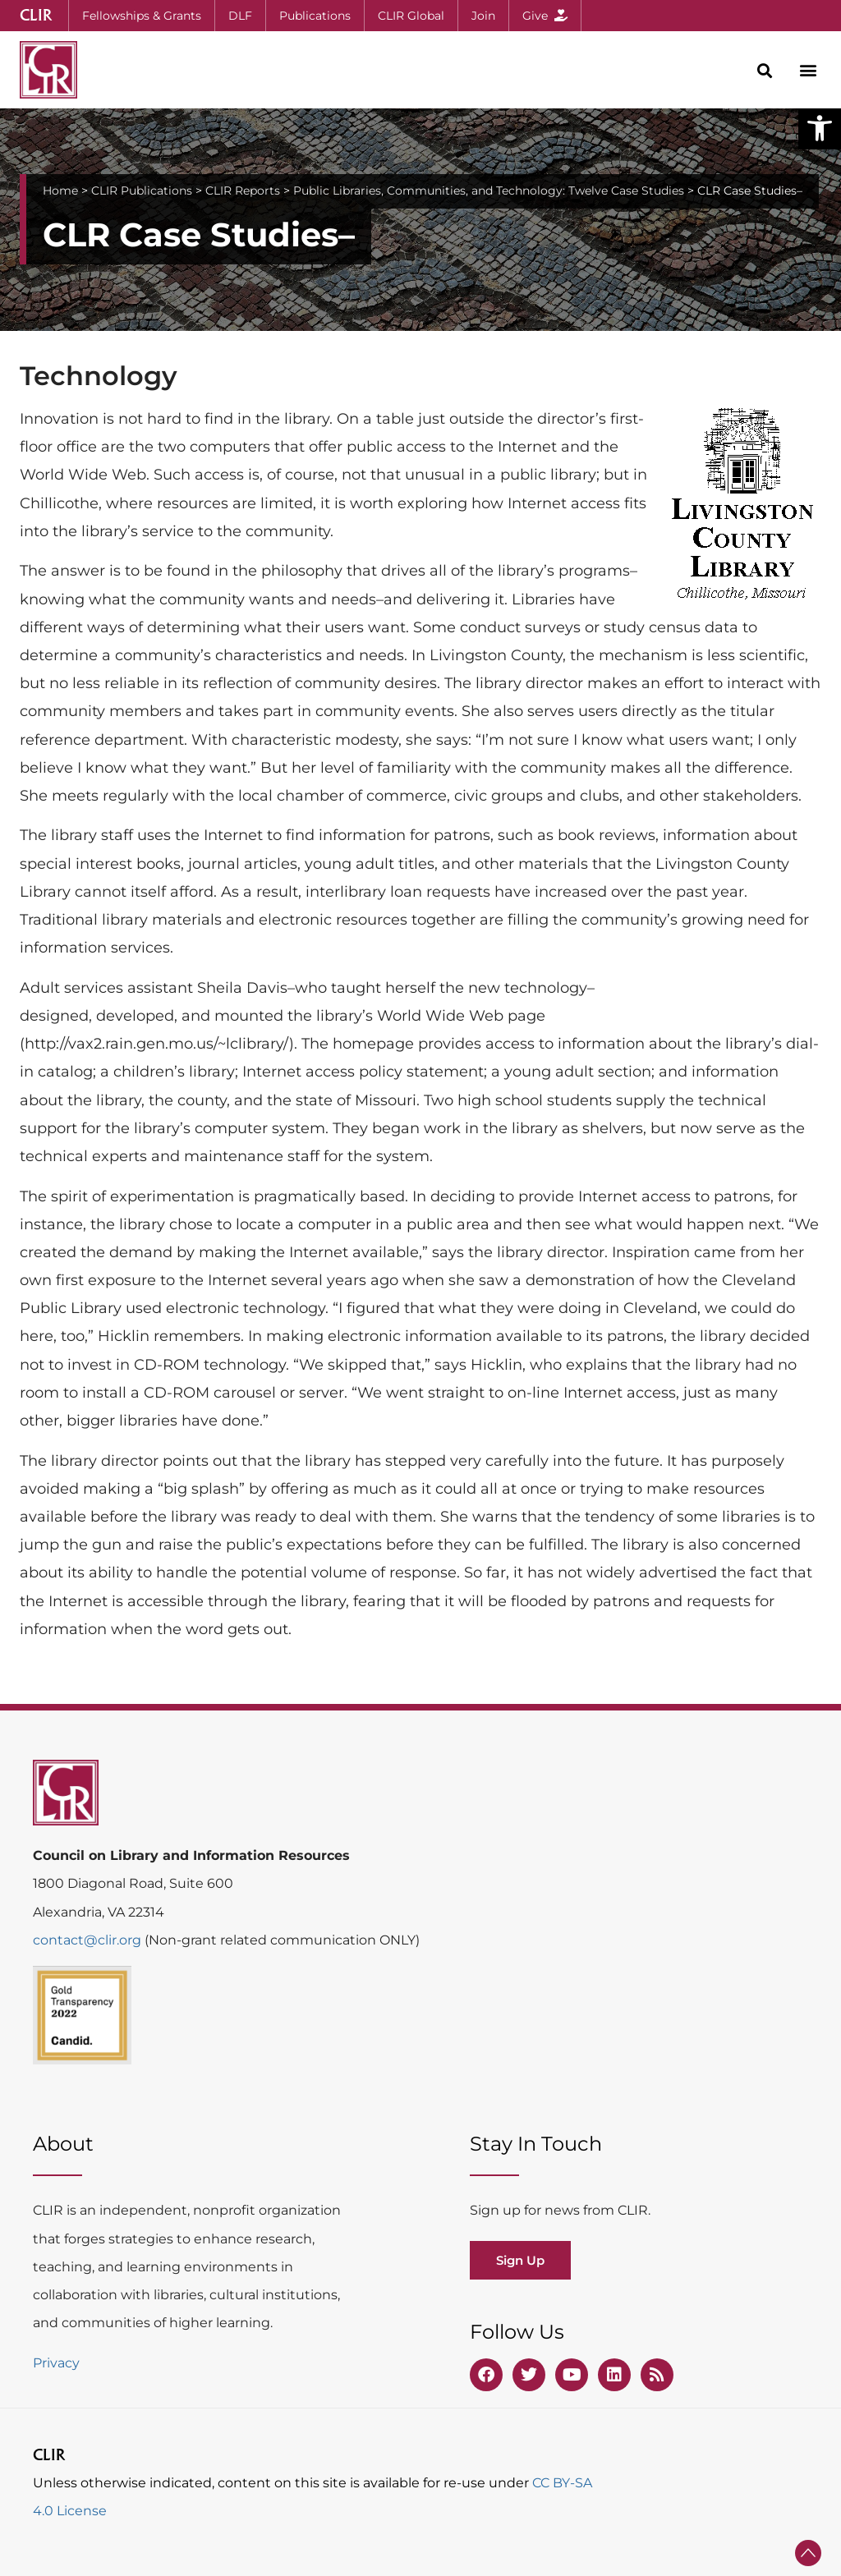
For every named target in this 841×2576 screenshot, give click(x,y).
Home (60, 190)
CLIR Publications (141, 190)
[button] (819, 128)
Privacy (56, 2363)
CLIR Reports (242, 190)
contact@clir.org (89, 1940)
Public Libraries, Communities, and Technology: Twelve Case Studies (488, 190)
